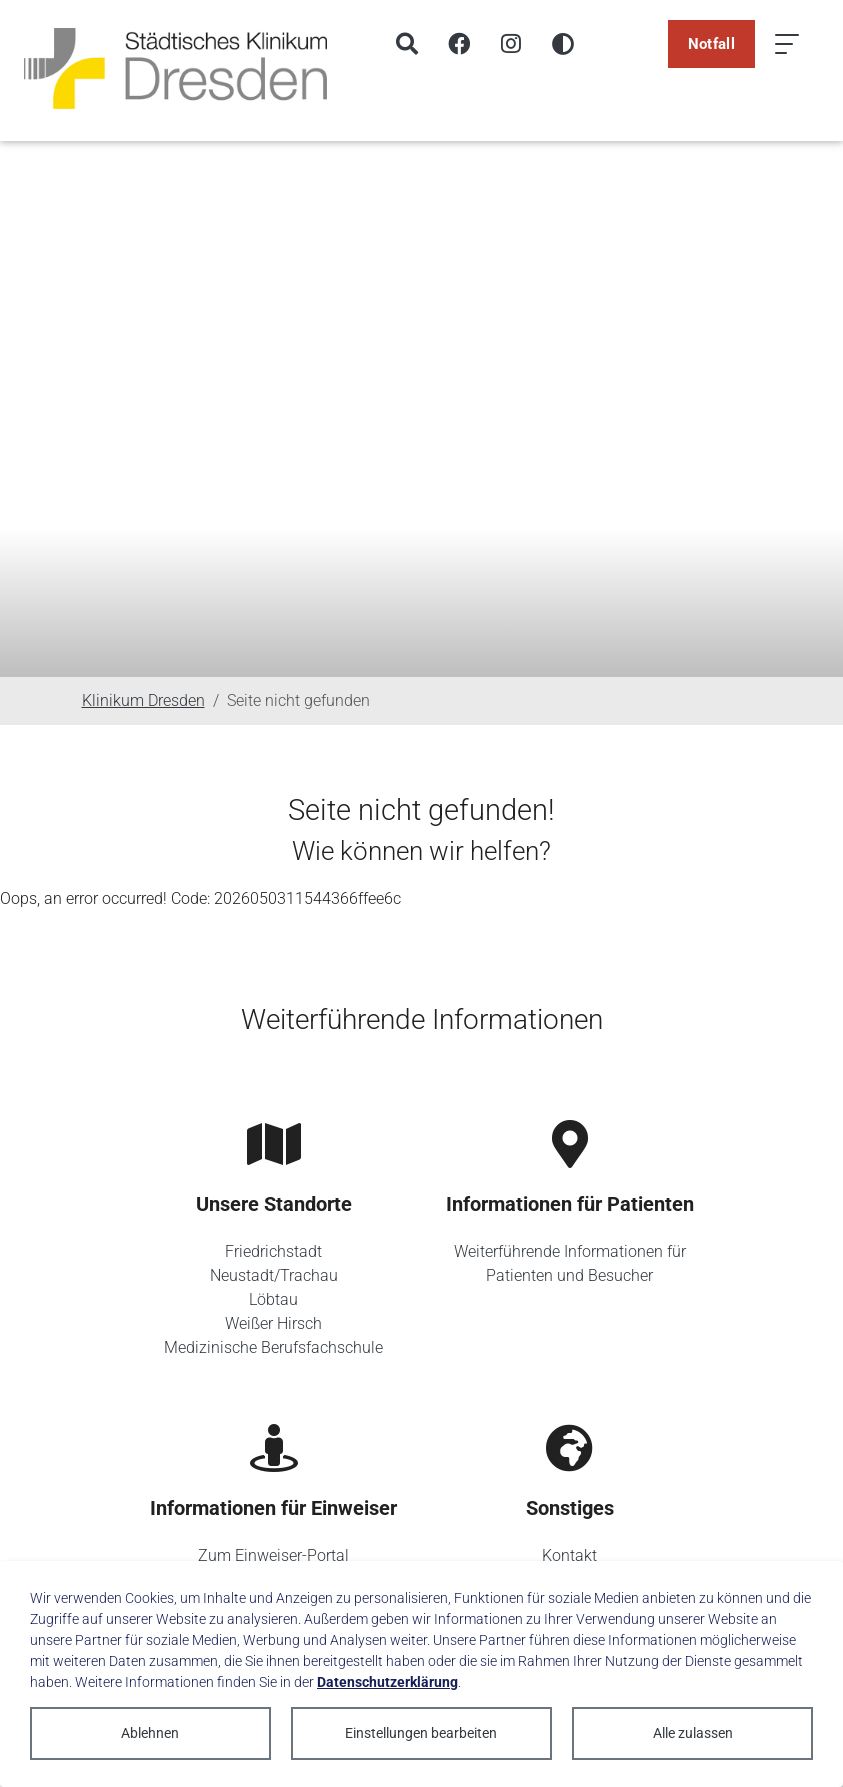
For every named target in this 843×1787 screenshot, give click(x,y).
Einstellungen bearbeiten (421, 1733)
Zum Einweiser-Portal (273, 1555)
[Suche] (407, 44)
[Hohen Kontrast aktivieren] (563, 44)
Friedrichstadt (273, 1251)
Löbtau (273, 1299)
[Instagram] (511, 44)
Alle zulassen (693, 1733)
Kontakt (569, 1555)
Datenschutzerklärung (387, 1682)
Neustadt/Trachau (274, 1275)
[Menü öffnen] (787, 44)
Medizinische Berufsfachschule (273, 1347)
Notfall (711, 44)
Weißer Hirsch (273, 1323)
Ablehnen (150, 1733)
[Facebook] (459, 44)
